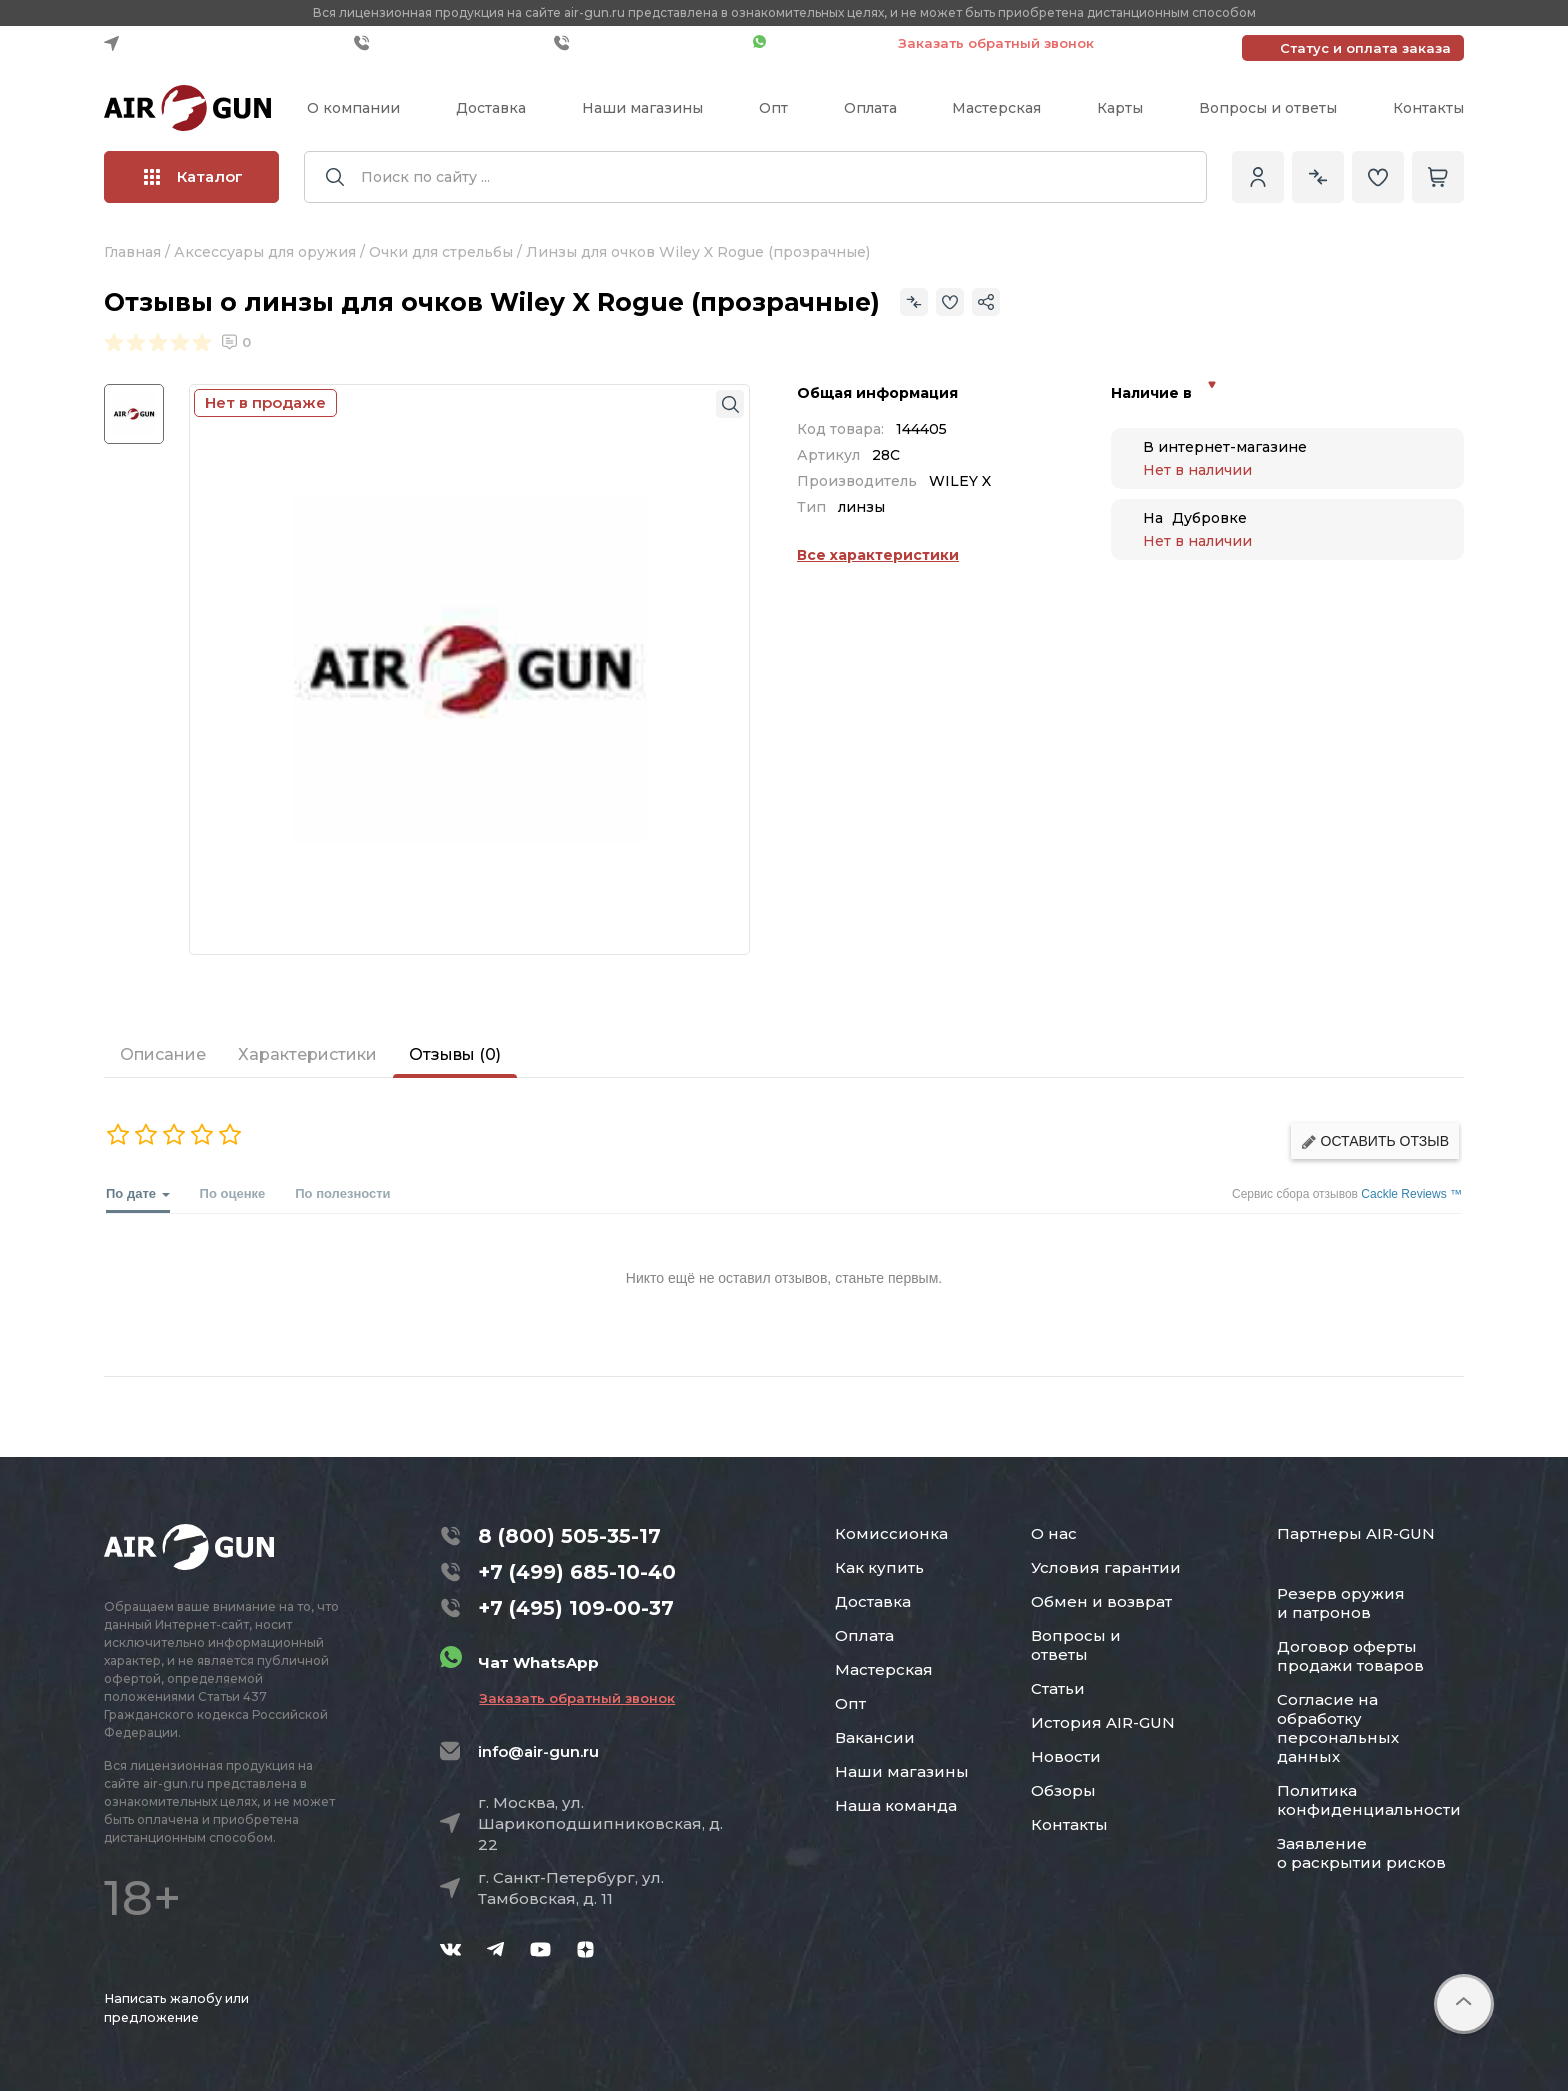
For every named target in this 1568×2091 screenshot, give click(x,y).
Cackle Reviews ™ (1411, 1194)
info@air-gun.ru (538, 1751)
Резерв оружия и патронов (1341, 1603)
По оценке (233, 1193)
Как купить (879, 1567)
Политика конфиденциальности (1369, 1800)
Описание (163, 1054)
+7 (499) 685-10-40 (449, 43)
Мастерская (996, 108)
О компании (353, 108)
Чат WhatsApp (815, 43)
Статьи (1058, 1688)
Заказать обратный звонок (996, 43)
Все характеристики (878, 555)
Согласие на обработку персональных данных (1338, 1728)
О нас (1054, 1533)
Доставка (491, 108)
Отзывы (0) (455, 1054)
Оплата (870, 108)
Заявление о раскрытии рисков (1361, 1853)
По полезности (342, 1193)
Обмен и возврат (1101, 1601)
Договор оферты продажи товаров (1350, 1656)
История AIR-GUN (1103, 1722)
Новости (1066, 1756)
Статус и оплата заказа (1365, 48)
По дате (138, 1199)
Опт (773, 108)
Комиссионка (891, 1533)
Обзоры (1063, 1790)
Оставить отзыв (1375, 1141)
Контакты (1428, 108)
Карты (1120, 108)
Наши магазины (642, 108)
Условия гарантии (1106, 1567)
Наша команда (896, 1805)
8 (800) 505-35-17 (569, 1536)
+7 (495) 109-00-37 (648, 43)
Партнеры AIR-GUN (1356, 1533)
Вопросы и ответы (1268, 108)
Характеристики (307, 1054)
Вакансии (875, 1737)
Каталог (193, 176)
